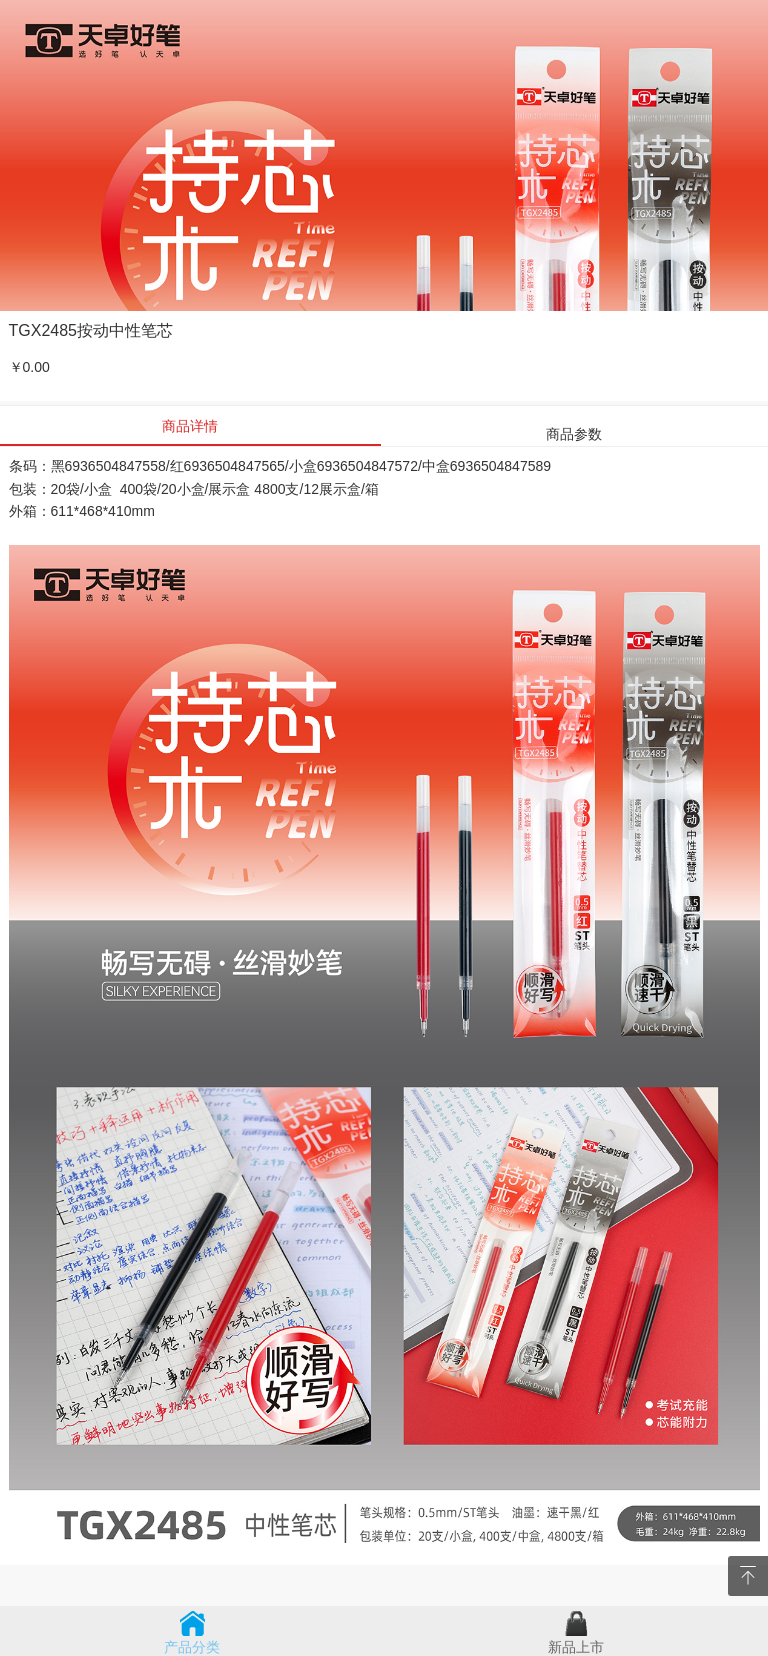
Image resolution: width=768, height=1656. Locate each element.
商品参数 (574, 434)
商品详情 (190, 426)
